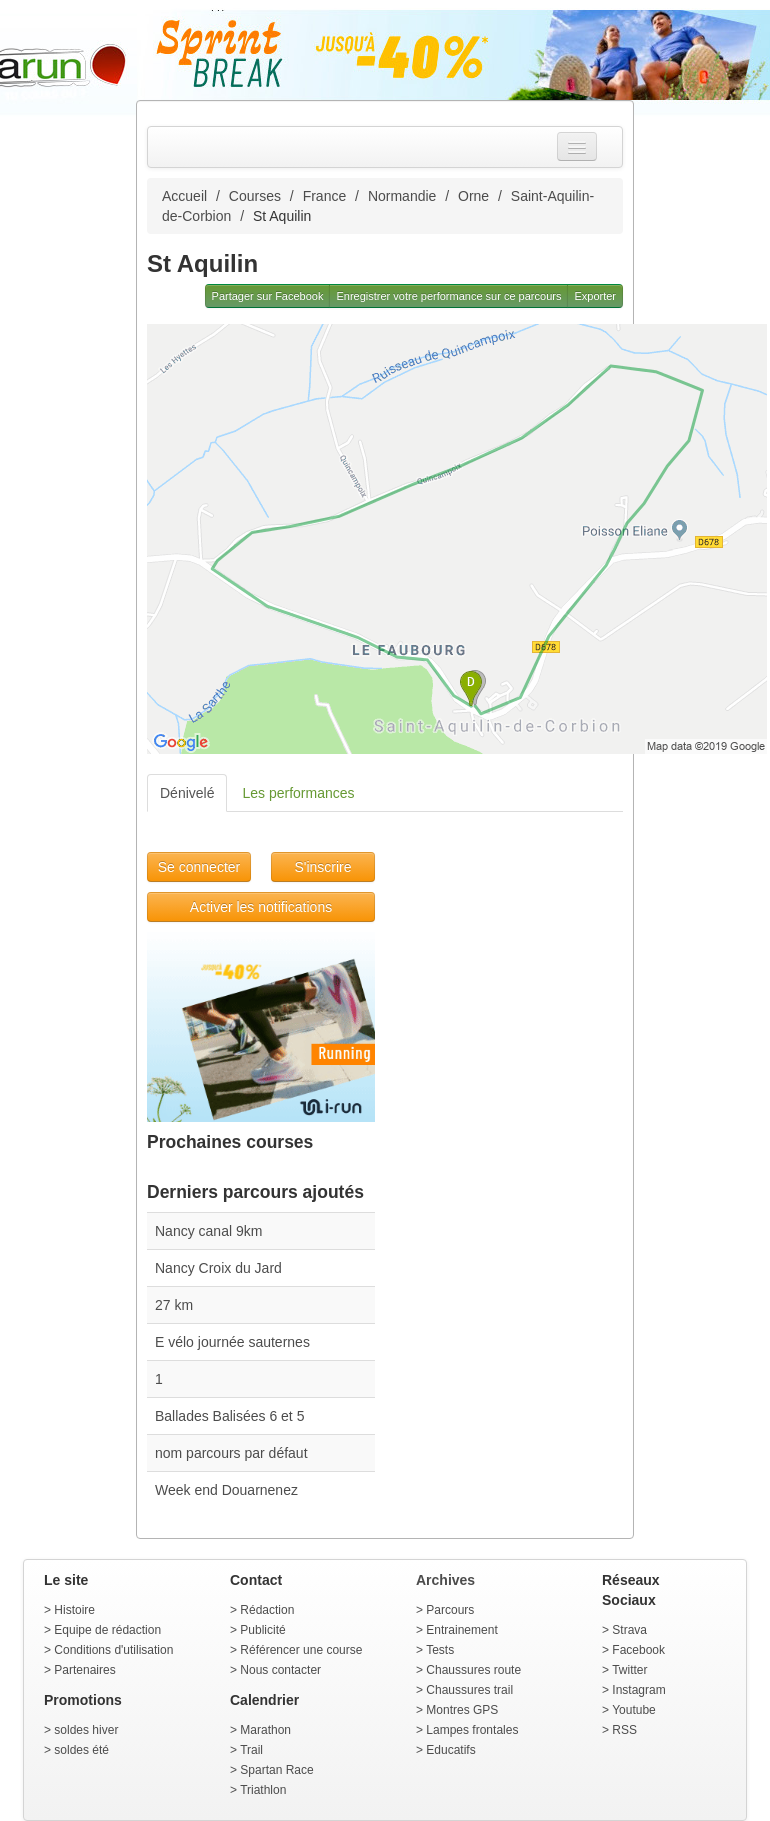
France (325, 196)
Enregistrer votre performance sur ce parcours (448, 296)
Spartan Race (276, 1770)
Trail (251, 1750)
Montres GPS (462, 1710)
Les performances (298, 793)
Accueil (184, 196)
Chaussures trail (469, 1690)
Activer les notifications (261, 907)
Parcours (450, 1610)
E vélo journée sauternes (232, 1342)
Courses (255, 196)
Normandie (402, 196)
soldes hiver (86, 1730)
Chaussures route (473, 1670)
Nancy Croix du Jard (218, 1268)
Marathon (265, 1730)
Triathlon (263, 1790)
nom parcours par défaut (231, 1453)
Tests (440, 1650)
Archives (445, 1580)
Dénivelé (187, 793)
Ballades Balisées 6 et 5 (229, 1416)
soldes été (81, 1750)
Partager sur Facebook (268, 296)
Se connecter (199, 867)
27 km (174, 1305)
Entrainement (461, 1630)
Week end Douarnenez (226, 1490)
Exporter (595, 296)
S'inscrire (322, 867)
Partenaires (84, 1670)
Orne (473, 196)
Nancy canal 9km (208, 1231)
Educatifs (450, 1750)
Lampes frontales (472, 1730)
